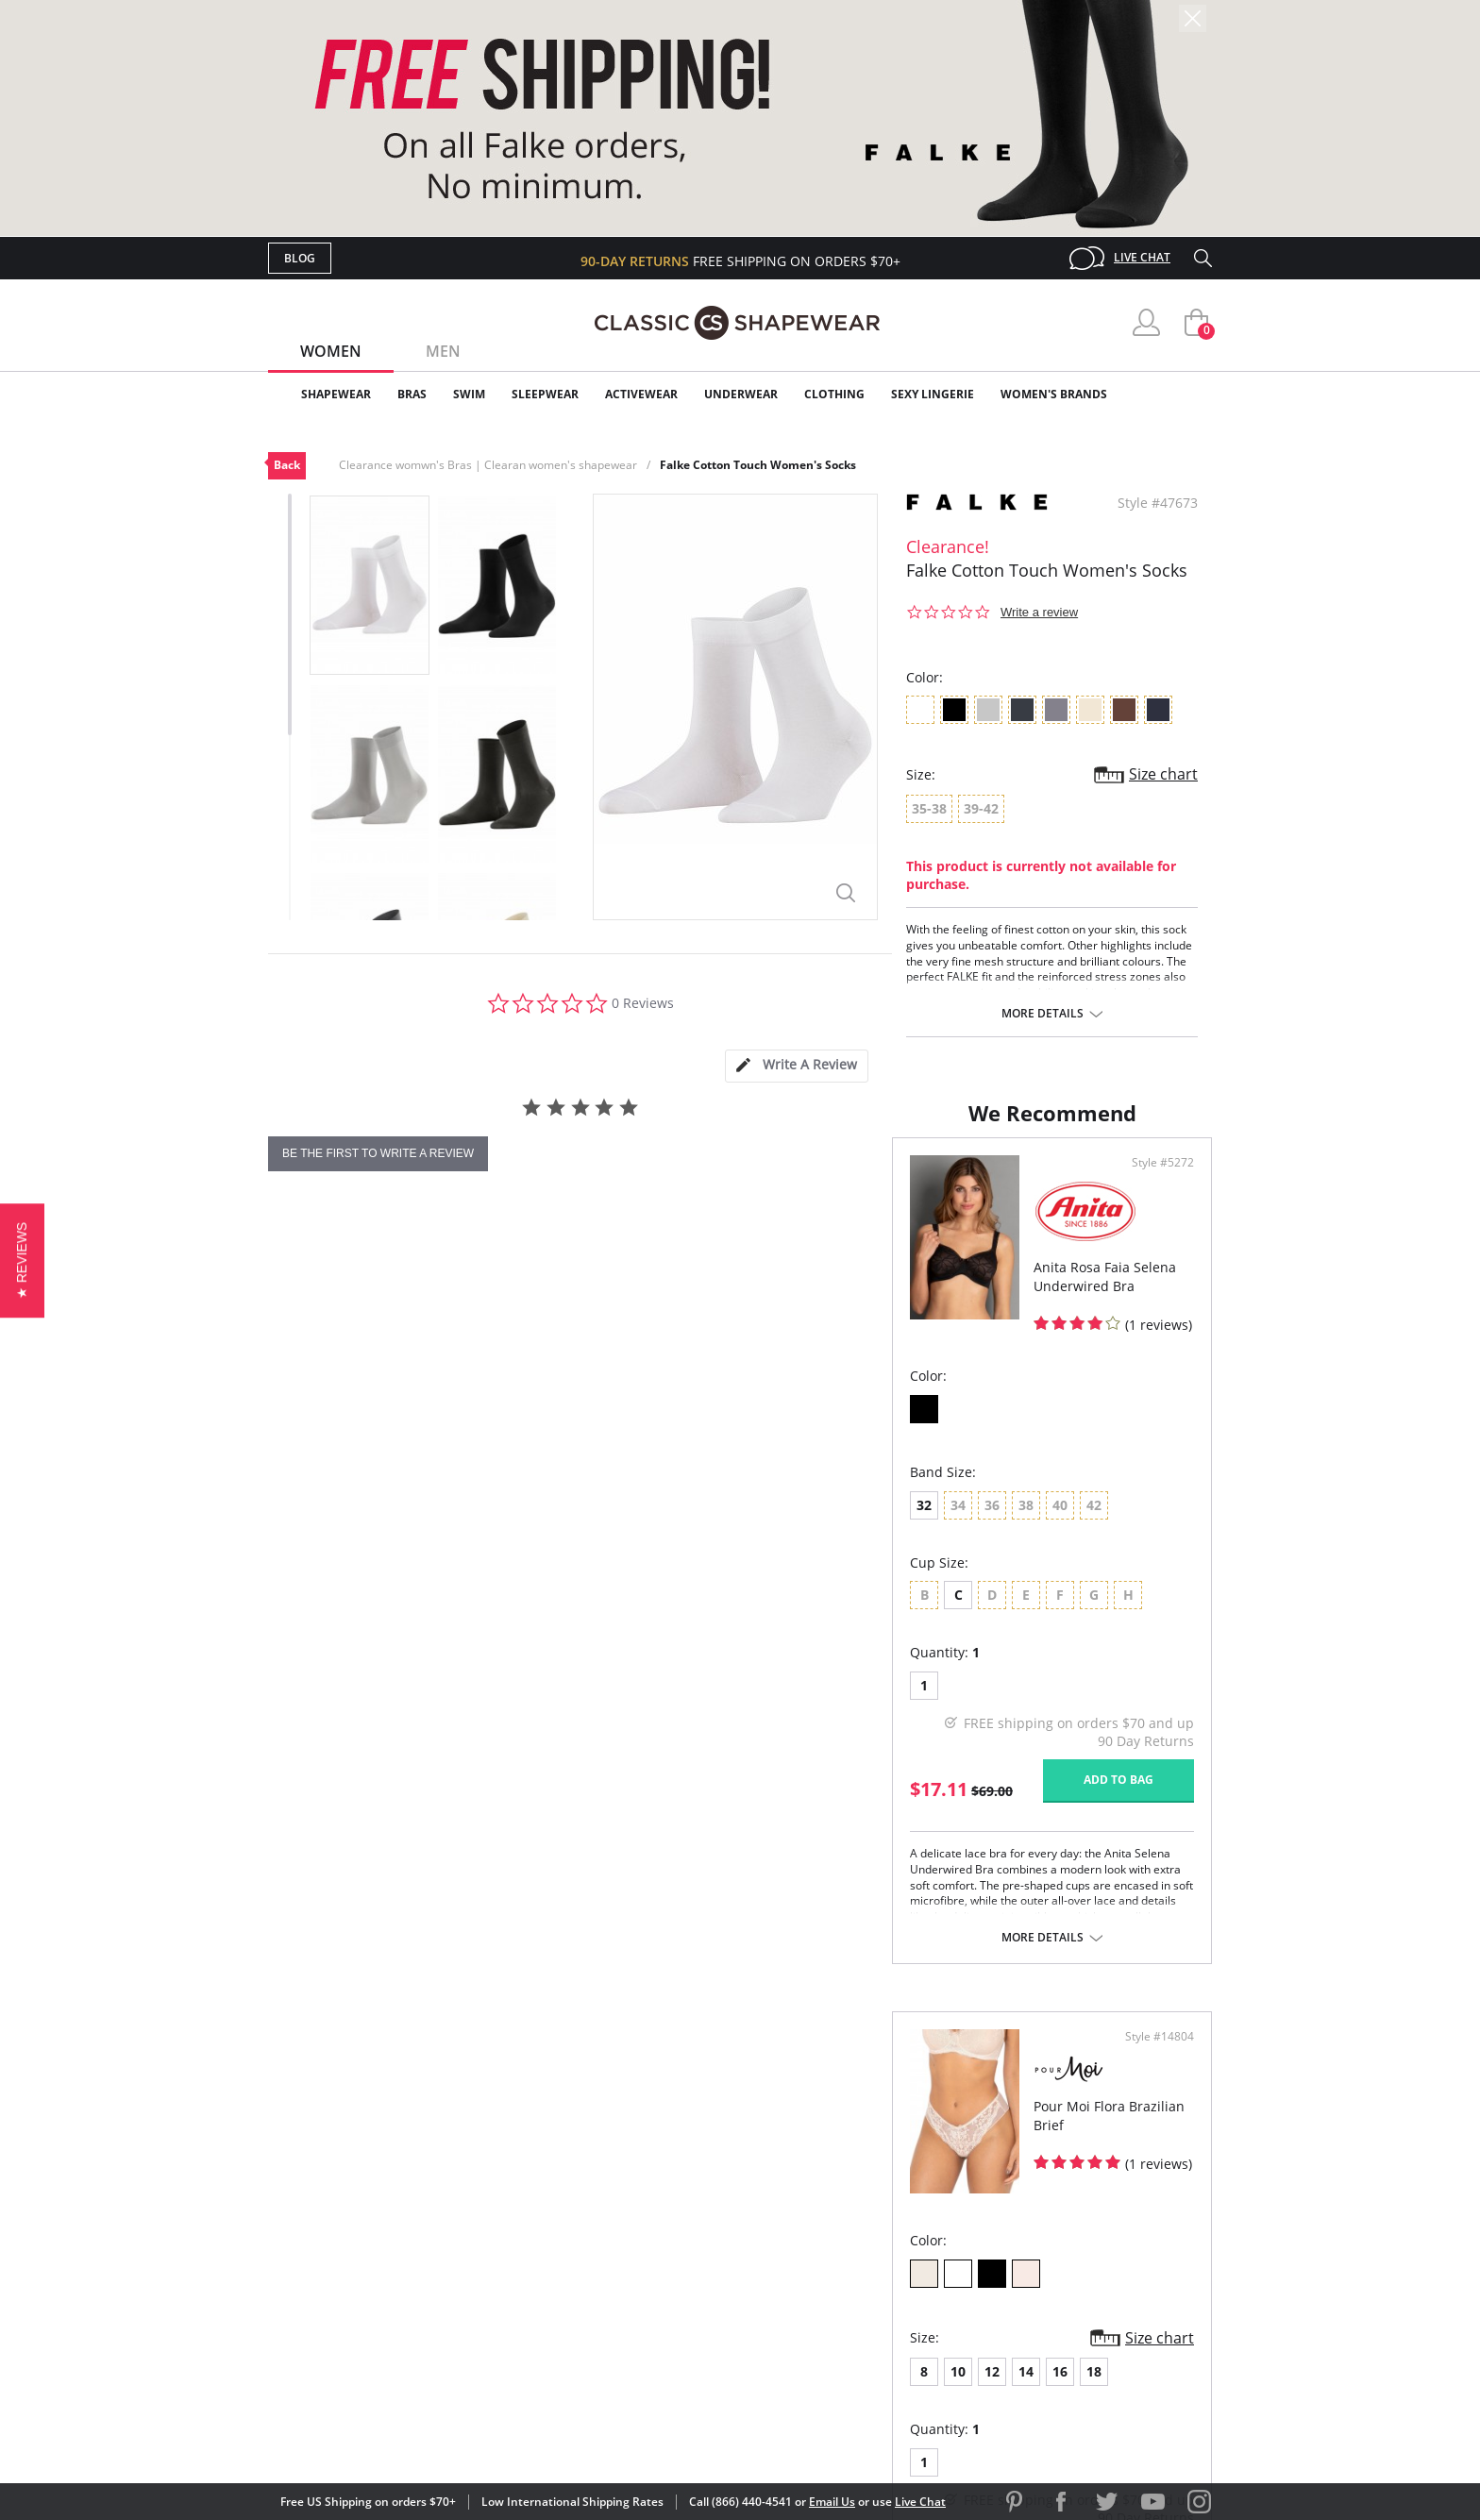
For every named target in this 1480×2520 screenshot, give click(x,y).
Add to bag (637, 1866)
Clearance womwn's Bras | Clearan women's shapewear (488, 465)
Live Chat (1142, 257)
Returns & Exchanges (663, 2301)
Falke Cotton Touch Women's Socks (758, 465)
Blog (299, 258)
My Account (630, 2209)
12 (842, 1594)
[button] (22, 1259)
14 (876, 1594)
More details (1042, 1013)
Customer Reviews (899, 2209)
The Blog (866, 2270)
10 (808, 1594)
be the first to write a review (378, 1153)
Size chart (1163, 774)
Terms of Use (415, 2435)
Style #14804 (1152, 1259)
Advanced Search (649, 2179)
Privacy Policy (884, 2301)
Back (287, 465)
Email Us (832, 2502)
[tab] (796, 1066)
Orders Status (639, 2240)
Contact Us (628, 2332)
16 (910, 1594)
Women (331, 351)
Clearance (1171, 394)
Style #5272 (681, 1259)
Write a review (1039, 612)
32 (300, 1592)
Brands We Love (890, 2240)
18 (944, 1594)
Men (443, 351)
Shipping (617, 2270)
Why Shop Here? (889, 2179)
